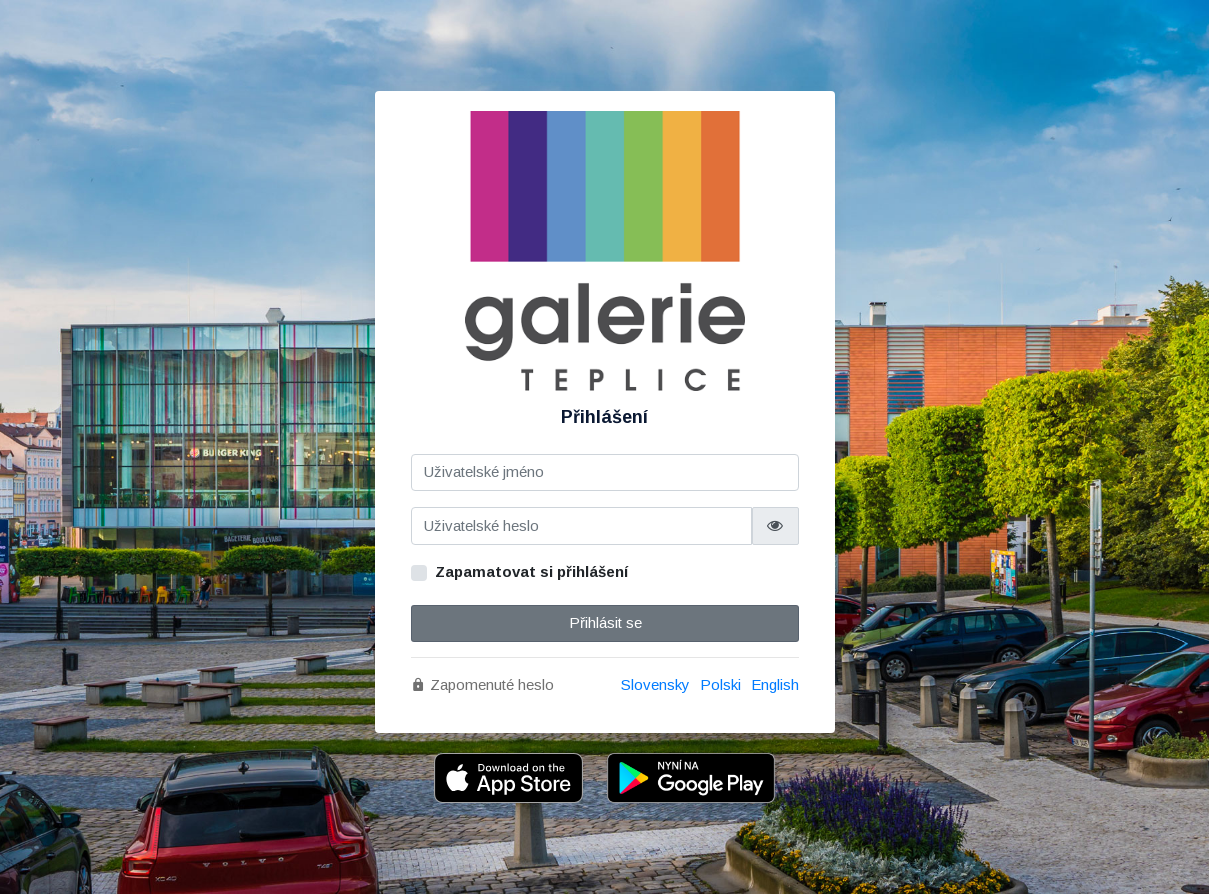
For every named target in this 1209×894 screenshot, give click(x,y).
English (775, 684)
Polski (720, 684)
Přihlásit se (604, 622)
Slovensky (655, 684)
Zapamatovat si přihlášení (531, 571)
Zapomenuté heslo (482, 684)
